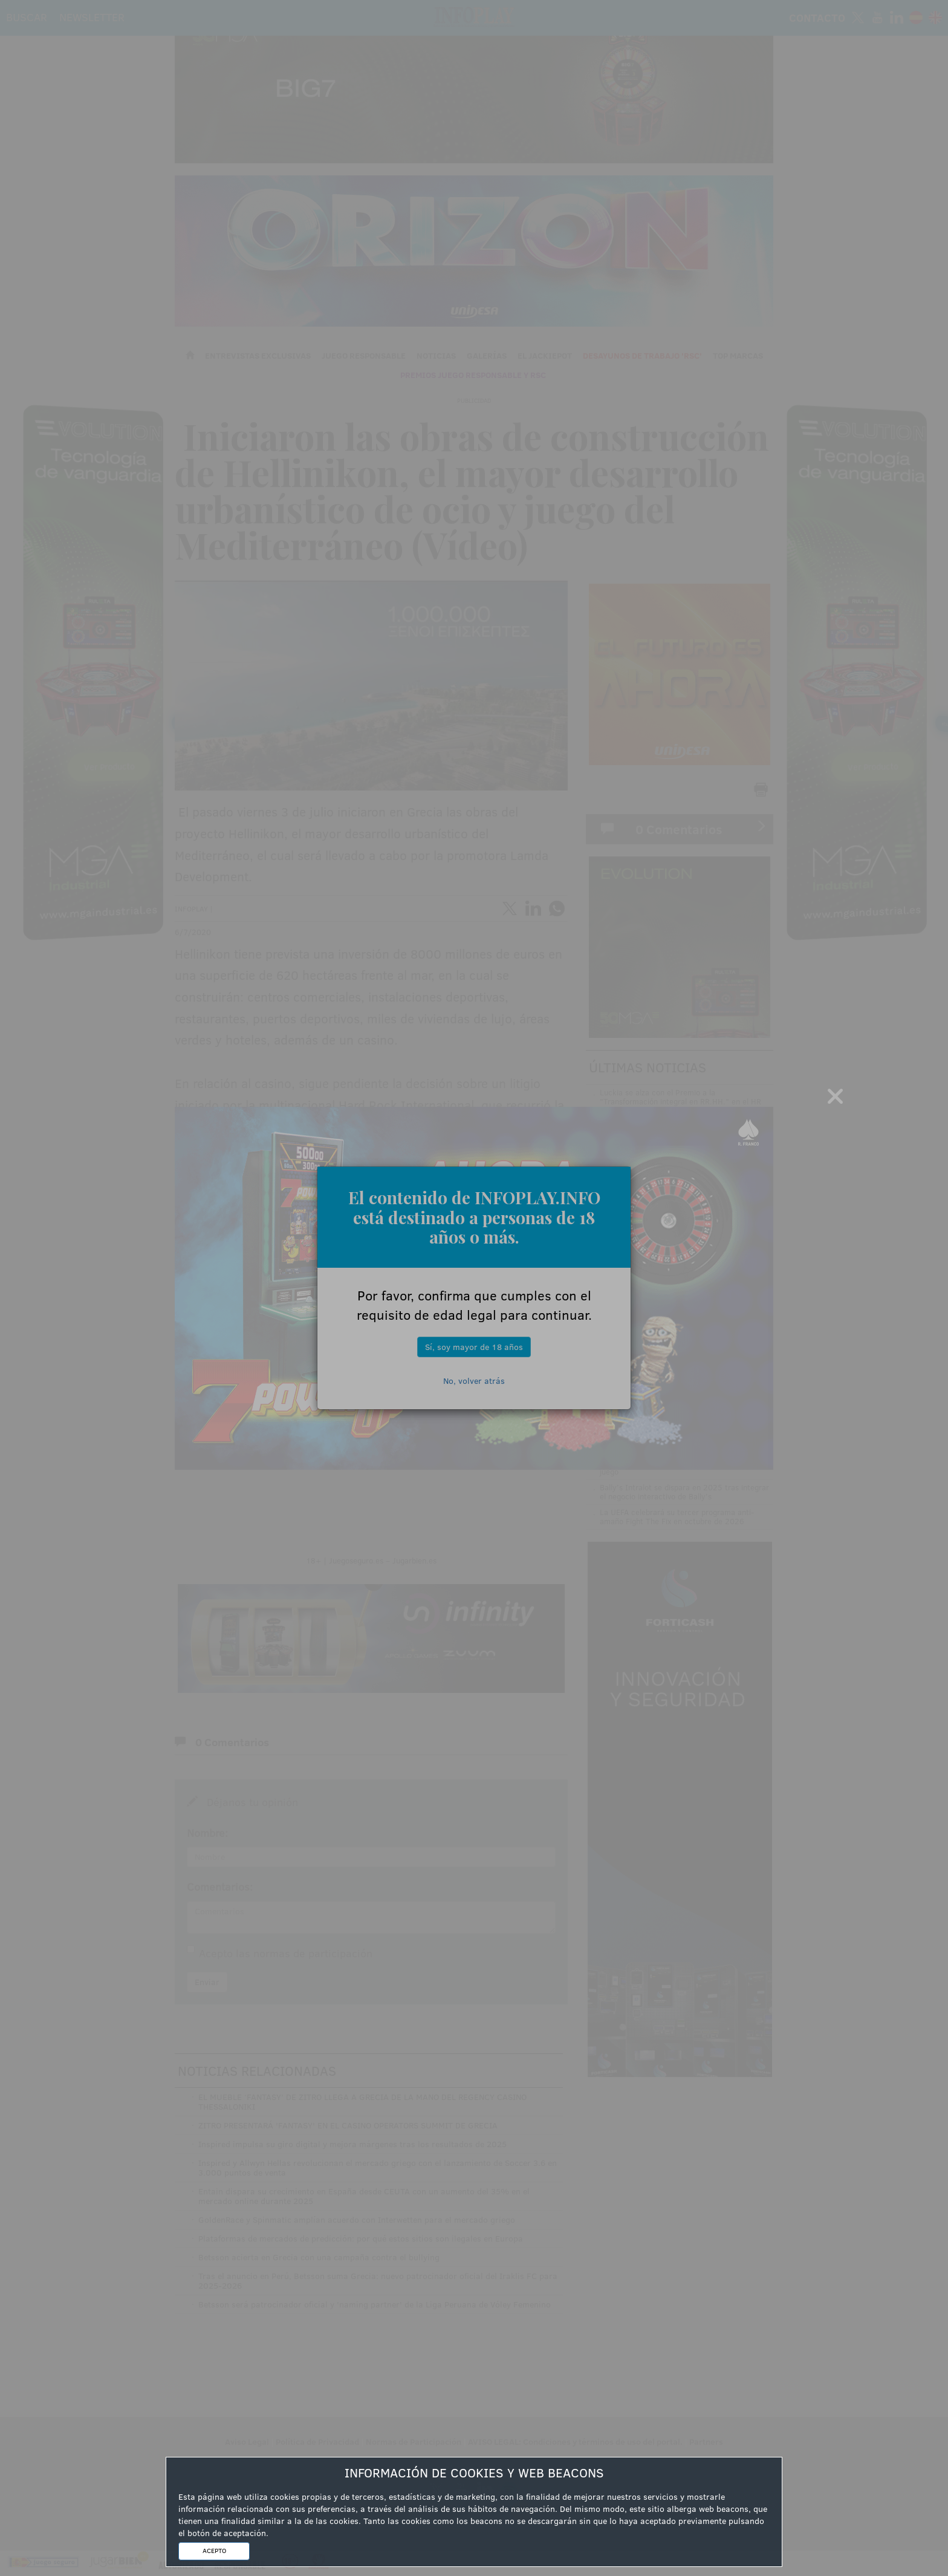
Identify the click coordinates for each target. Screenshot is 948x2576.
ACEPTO (214, 2550)
